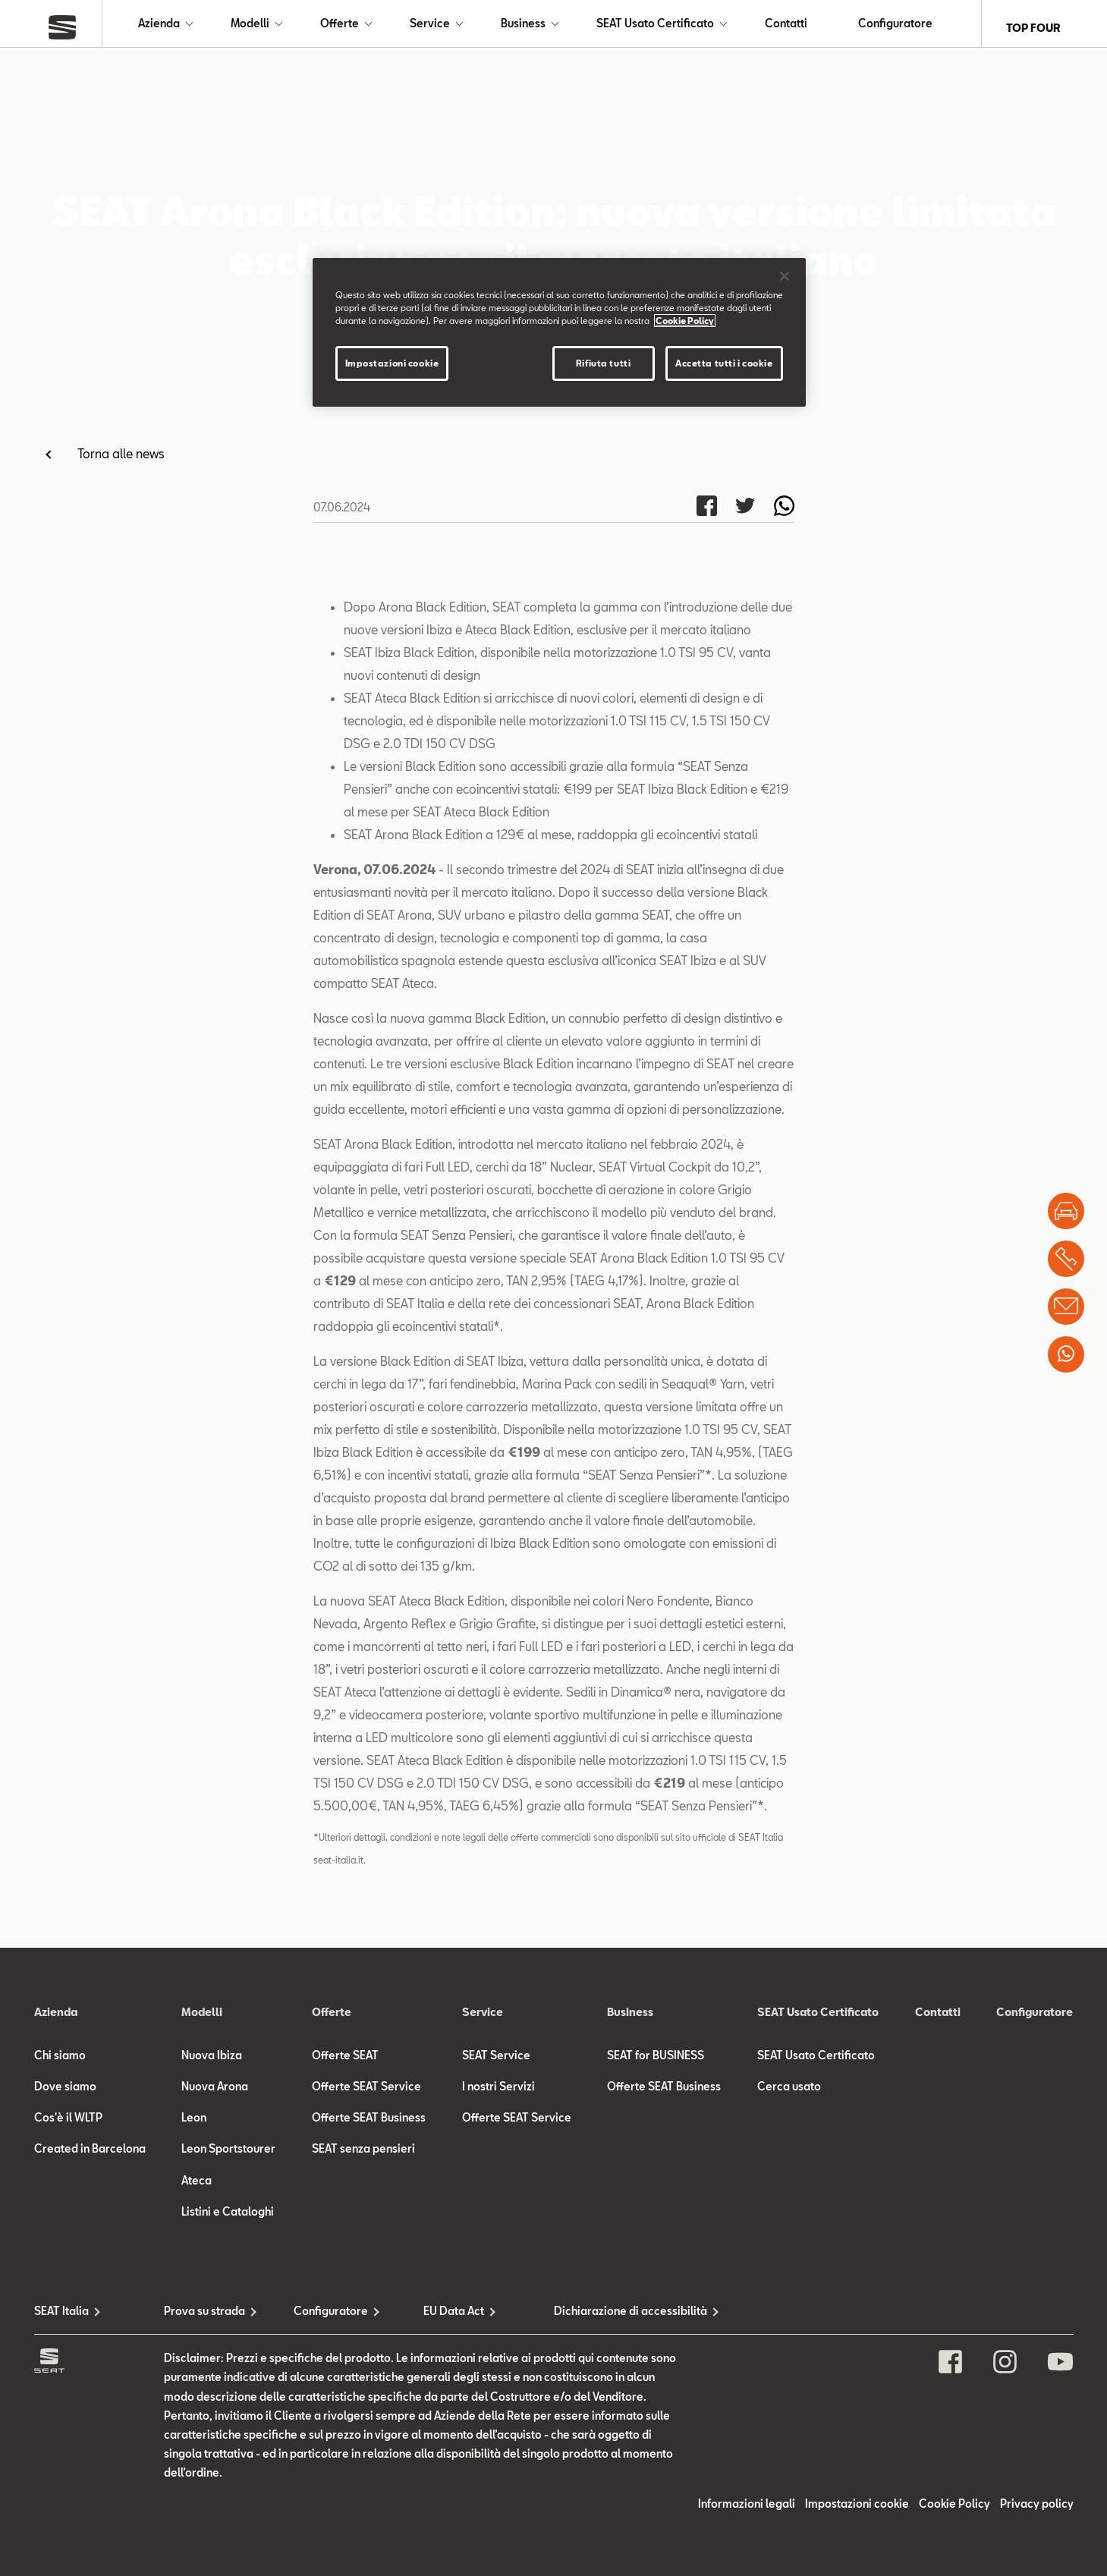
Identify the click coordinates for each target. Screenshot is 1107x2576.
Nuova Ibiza (211, 2062)
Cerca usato (789, 2093)
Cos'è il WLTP (68, 2125)
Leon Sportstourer (228, 2156)
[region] (559, 332)
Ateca (196, 2187)
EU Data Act (453, 2318)
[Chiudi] (784, 276)
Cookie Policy (954, 2511)
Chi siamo (60, 2062)
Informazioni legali (746, 2511)
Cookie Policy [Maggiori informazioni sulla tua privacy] (685, 321)
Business (523, 27)
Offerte (339, 27)
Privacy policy (1037, 2511)
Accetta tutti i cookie (724, 363)
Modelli (250, 27)
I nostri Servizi (498, 2093)
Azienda (159, 27)
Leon (193, 2125)
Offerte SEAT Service (366, 2093)
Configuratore (895, 27)
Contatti (786, 27)
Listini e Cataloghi (227, 2219)
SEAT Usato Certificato (655, 27)
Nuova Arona (214, 2093)
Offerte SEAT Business (369, 2125)
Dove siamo (65, 2093)
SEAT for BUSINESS (655, 2062)
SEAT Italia (61, 2318)
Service (430, 27)
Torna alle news (121, 461)
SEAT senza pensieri (363, 2156)
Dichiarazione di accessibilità (619, 2318)
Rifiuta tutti (603, 363)
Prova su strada (204, 2318)
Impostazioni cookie (857, 2511)
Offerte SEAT (345, 2062)
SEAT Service (496, 2062)
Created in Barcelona (90, 2156)
